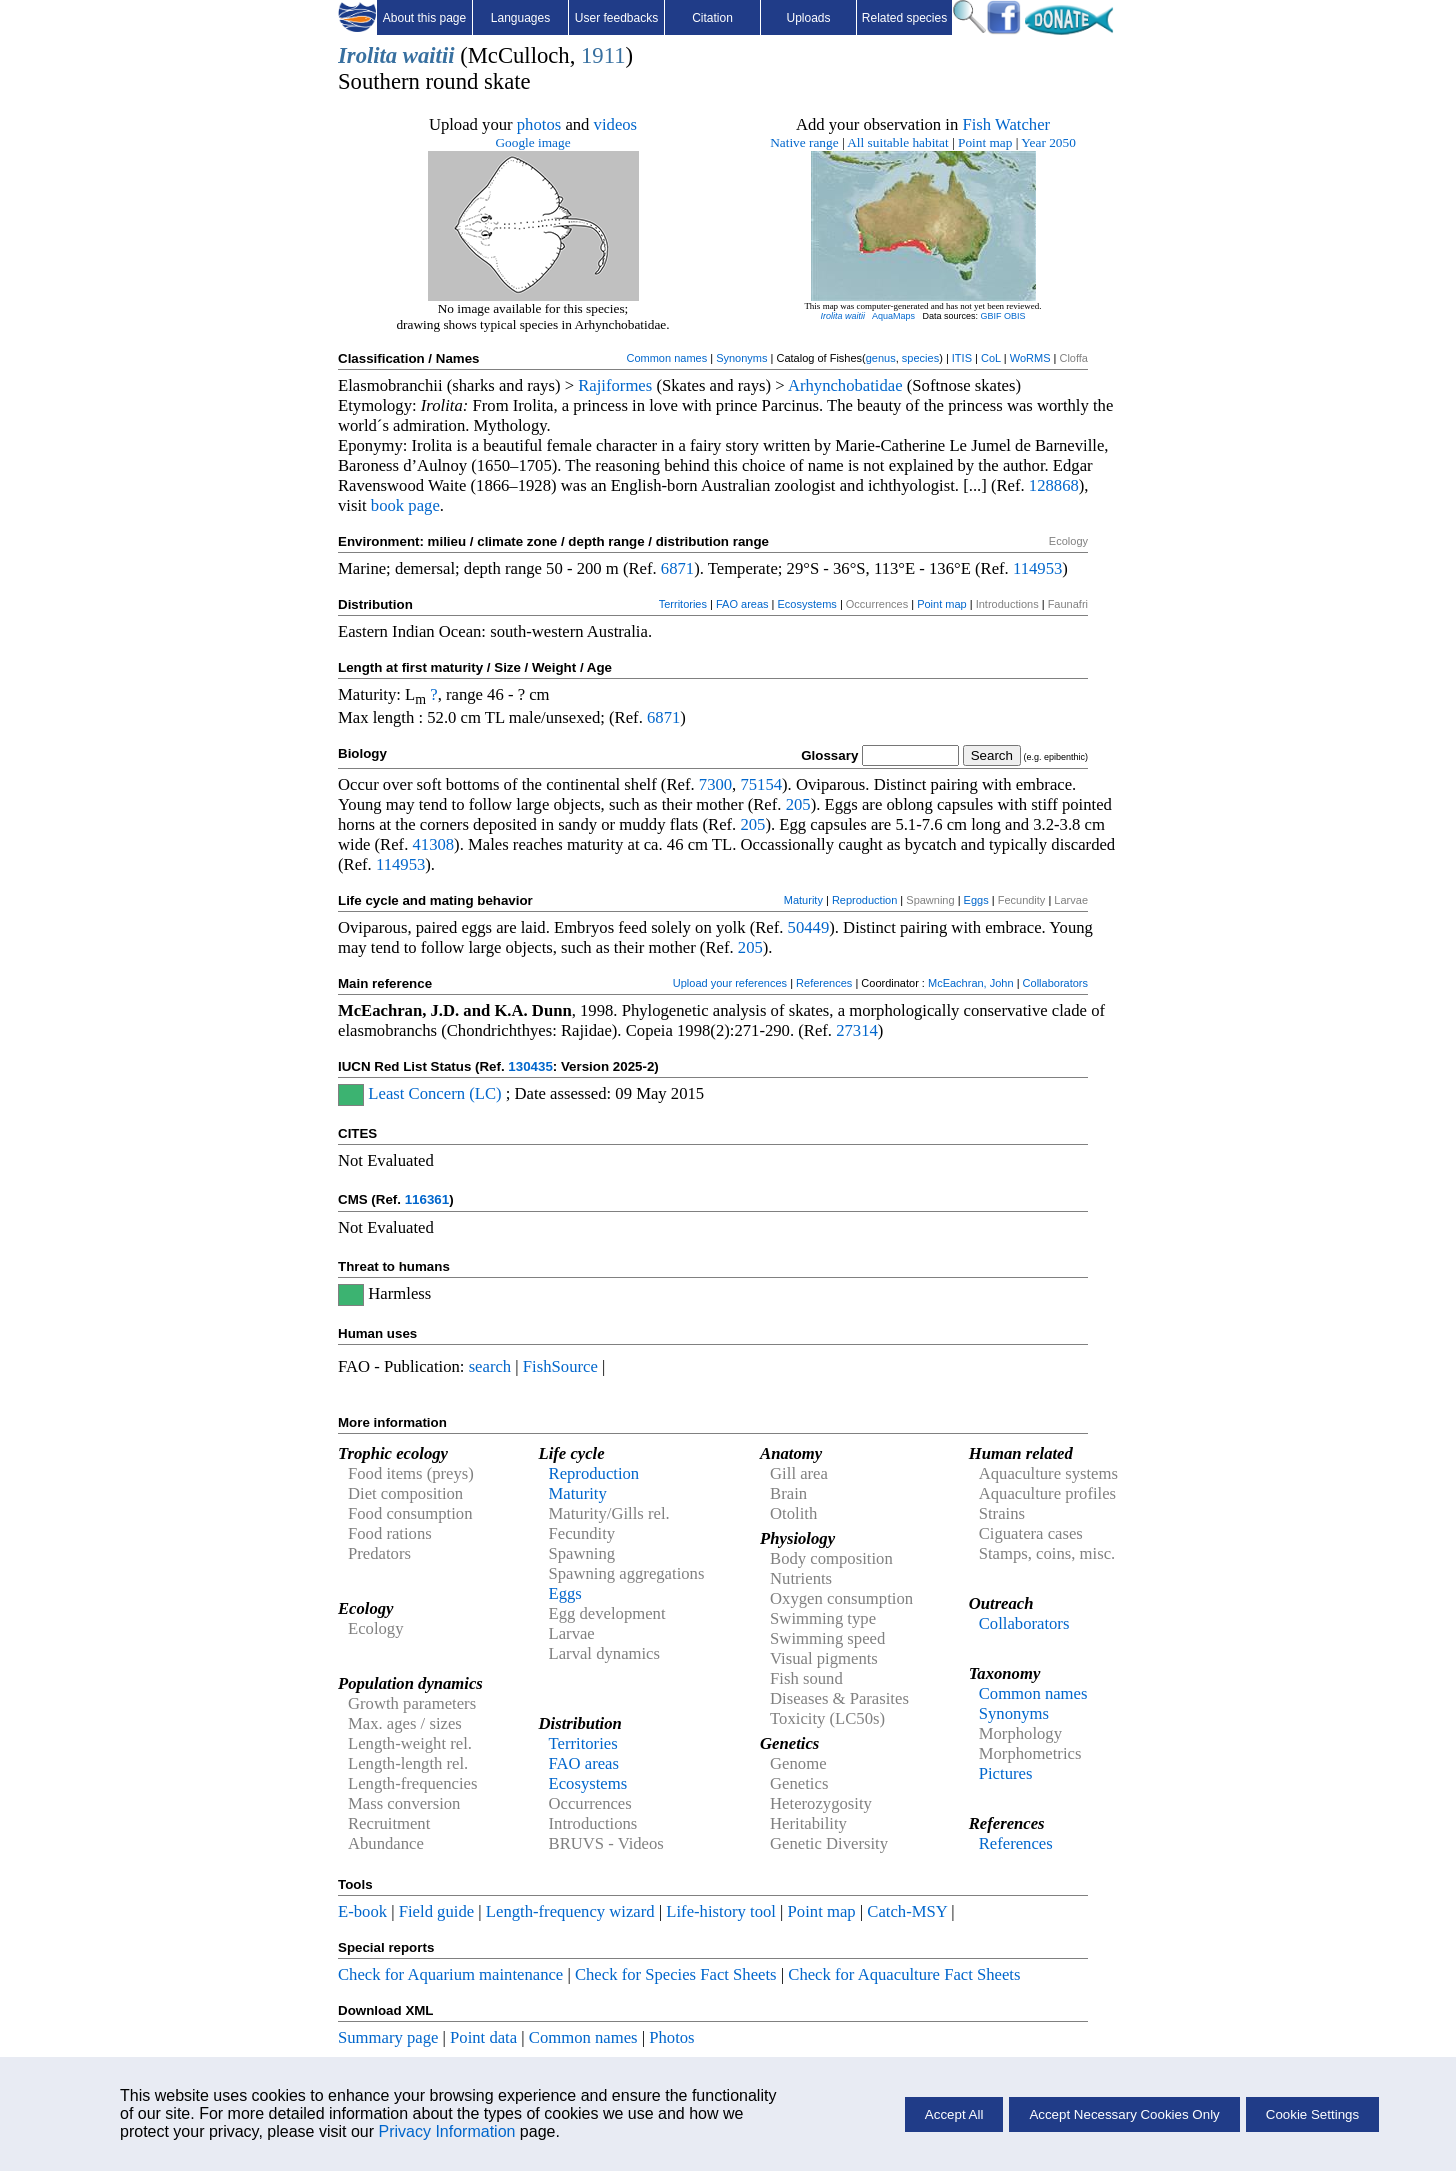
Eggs (976, 900)
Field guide (436, 1911)
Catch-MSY (907, 1911)
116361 (427, 1199)
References (824, 983)
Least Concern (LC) (434, 1093)
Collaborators (1055, 983)
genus (881, 358)
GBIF (991, 316)
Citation (712, 18)
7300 (715, 784)
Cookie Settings (1312, 2114)
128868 (1054, 485)
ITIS (962, 358)
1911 (603, 55)
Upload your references (730, 983)
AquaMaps (893, 316)
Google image (532, 142)
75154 (761, 784)
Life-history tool (721, 1911)
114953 (1037, 568)
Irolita (367, 55)
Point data (483, 2037)
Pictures (1006, 1773)
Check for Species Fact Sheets (676, 1974)
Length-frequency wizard (570, 1911)
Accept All (954, 2114)
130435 (530, 1066)
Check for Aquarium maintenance (450, 1974)
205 (798, 804)
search (490, 1366)
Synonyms (741, 358)
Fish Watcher (1006, 124)
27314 (857, 1030)
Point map (985, 142)
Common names (666, 358)
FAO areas (742, 604)
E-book (362, 1911)
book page (405, 505)
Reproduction (864, 900)
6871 (677, 568)
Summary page (388, 2037)
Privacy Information (446, 2131)
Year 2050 (1048, 142)
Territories (683, 604)
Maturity (803, 900)
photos (539, 124)
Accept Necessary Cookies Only (1124, 2114)
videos (616, 124)
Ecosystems (807, 604)
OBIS (1015, 316)
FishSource (560, 1366)
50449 (809, 927)
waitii (429, 55)
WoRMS (1030, 358)
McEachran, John (971, 983)
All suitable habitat (897, 142)
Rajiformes (615, 385)
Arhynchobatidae (845, 385)
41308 (433, 844)
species (920, 358)
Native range (804, 142)
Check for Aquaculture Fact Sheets (904, 1974)
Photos (671, 2037)
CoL (991, 358)
